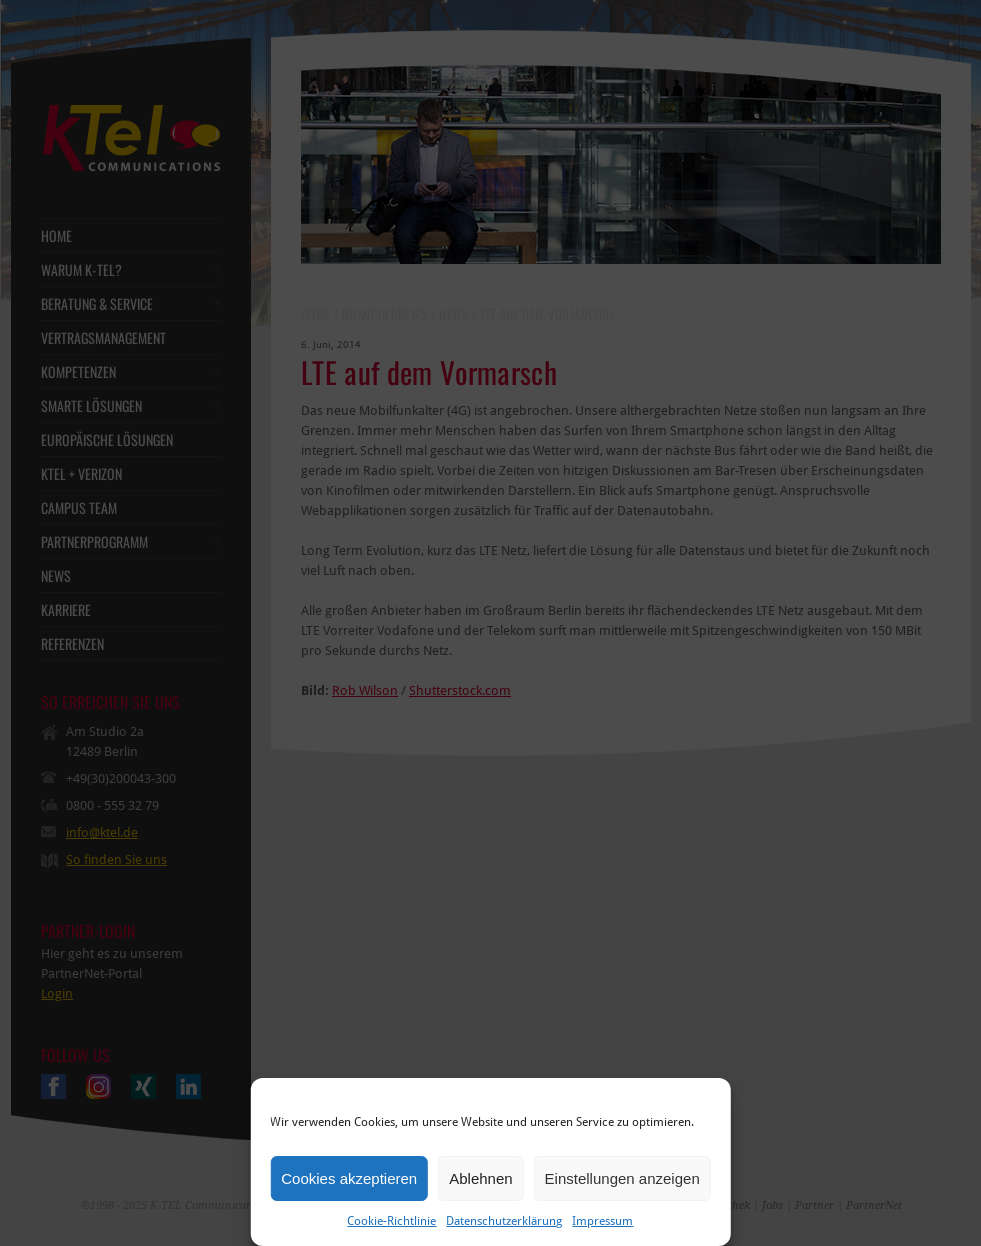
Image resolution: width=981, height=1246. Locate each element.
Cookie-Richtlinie (391, 1221)
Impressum (602, 1221)
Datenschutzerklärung (504, 1221)
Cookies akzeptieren (349, 1178)
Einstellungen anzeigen (622, 1178)
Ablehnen (480, 1178)
